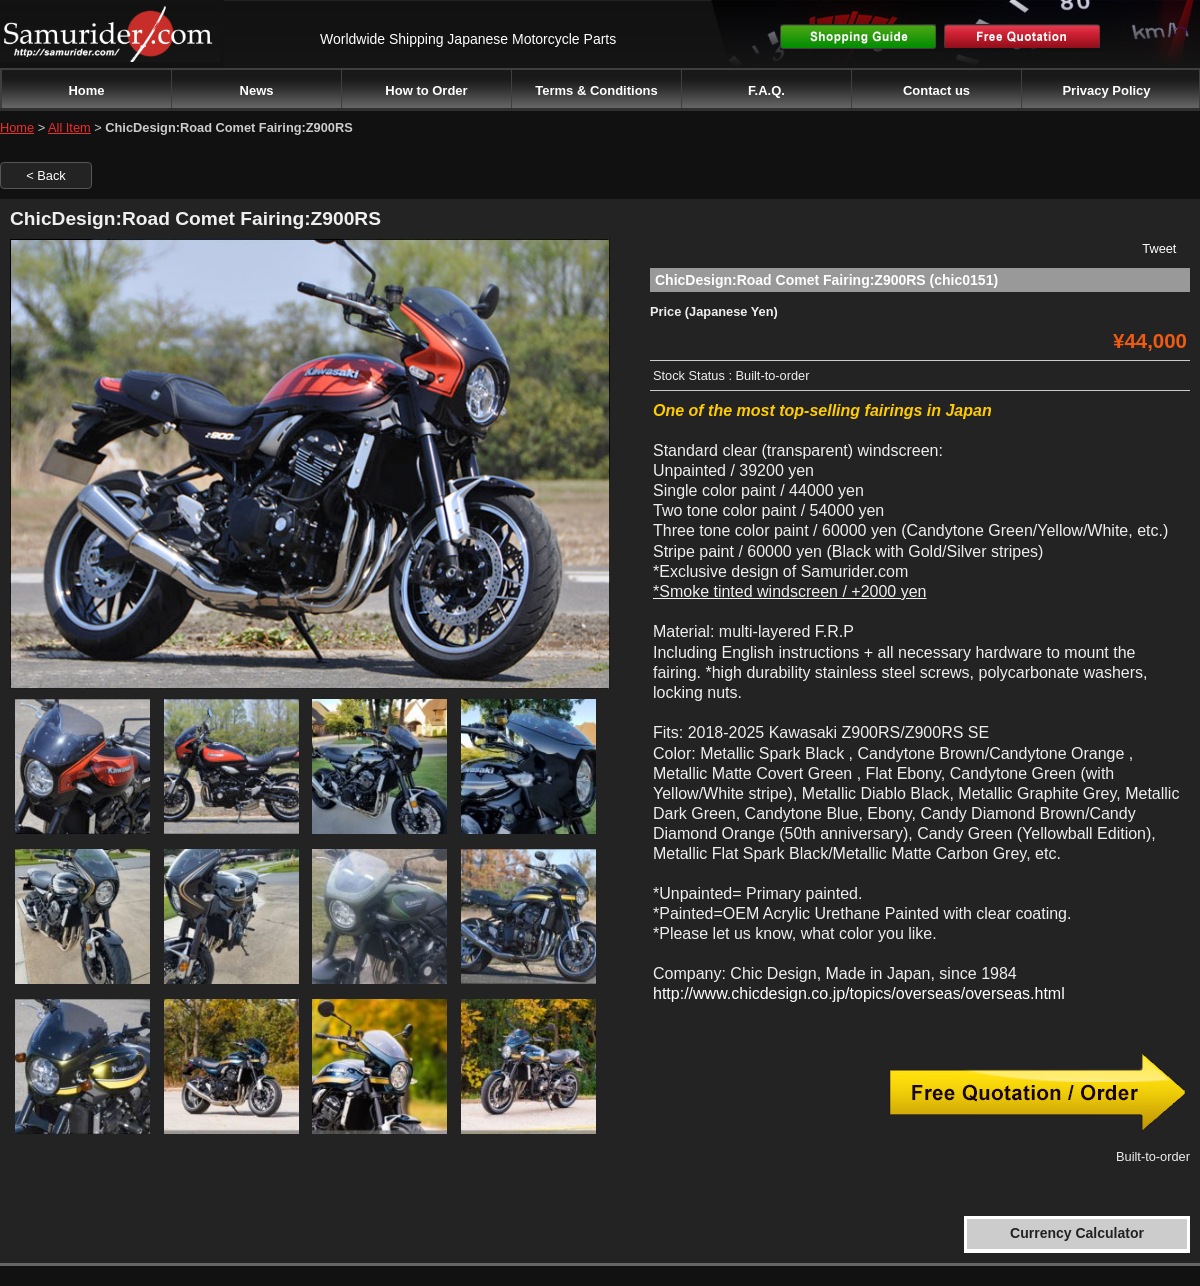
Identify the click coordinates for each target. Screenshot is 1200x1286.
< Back (45, 175)
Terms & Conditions (596, 90)
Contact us (936, 90)
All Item (69, 127)
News (257, 90)
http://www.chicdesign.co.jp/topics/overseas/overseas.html (859, 993)
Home (86, 90)
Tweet (1159, 248)
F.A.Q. (766, 90)
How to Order (426, 90)
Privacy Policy (1106, 90)
